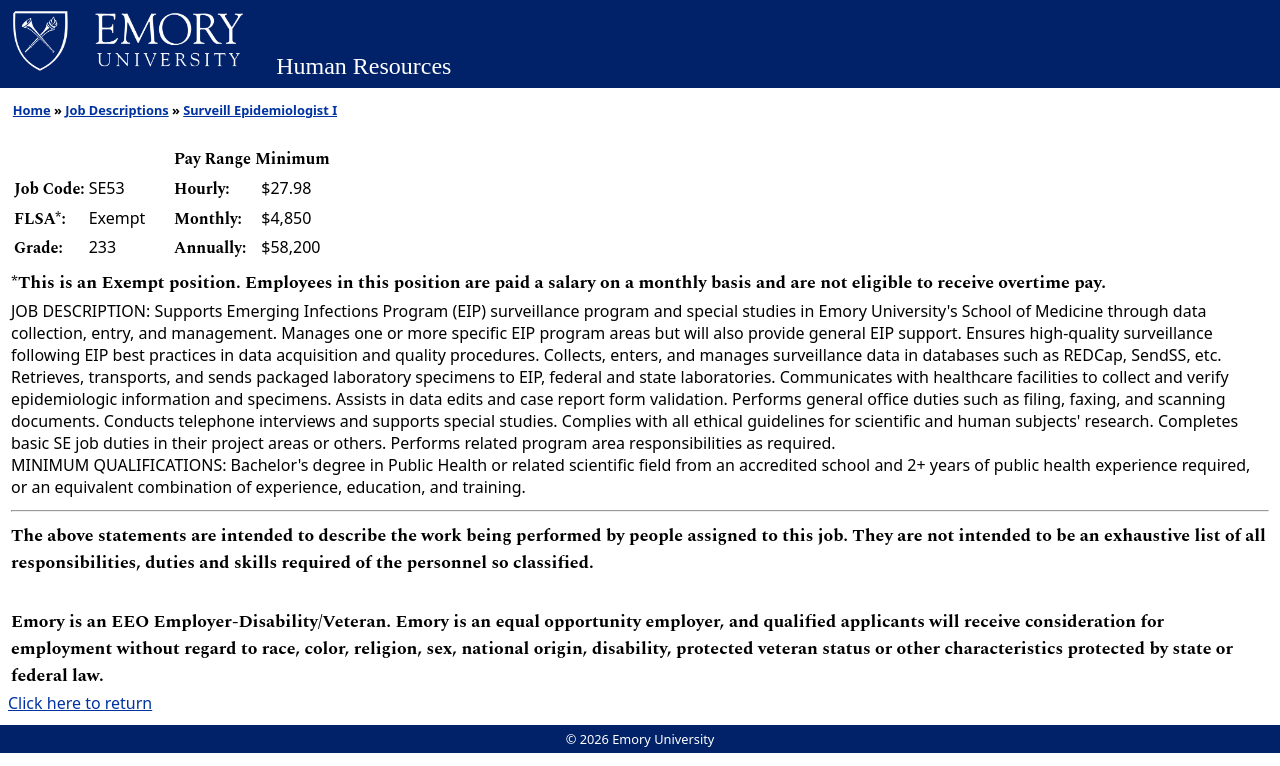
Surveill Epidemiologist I (260, 110)
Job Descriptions (116, 110)
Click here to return (80, 703)
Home (32, 110)
